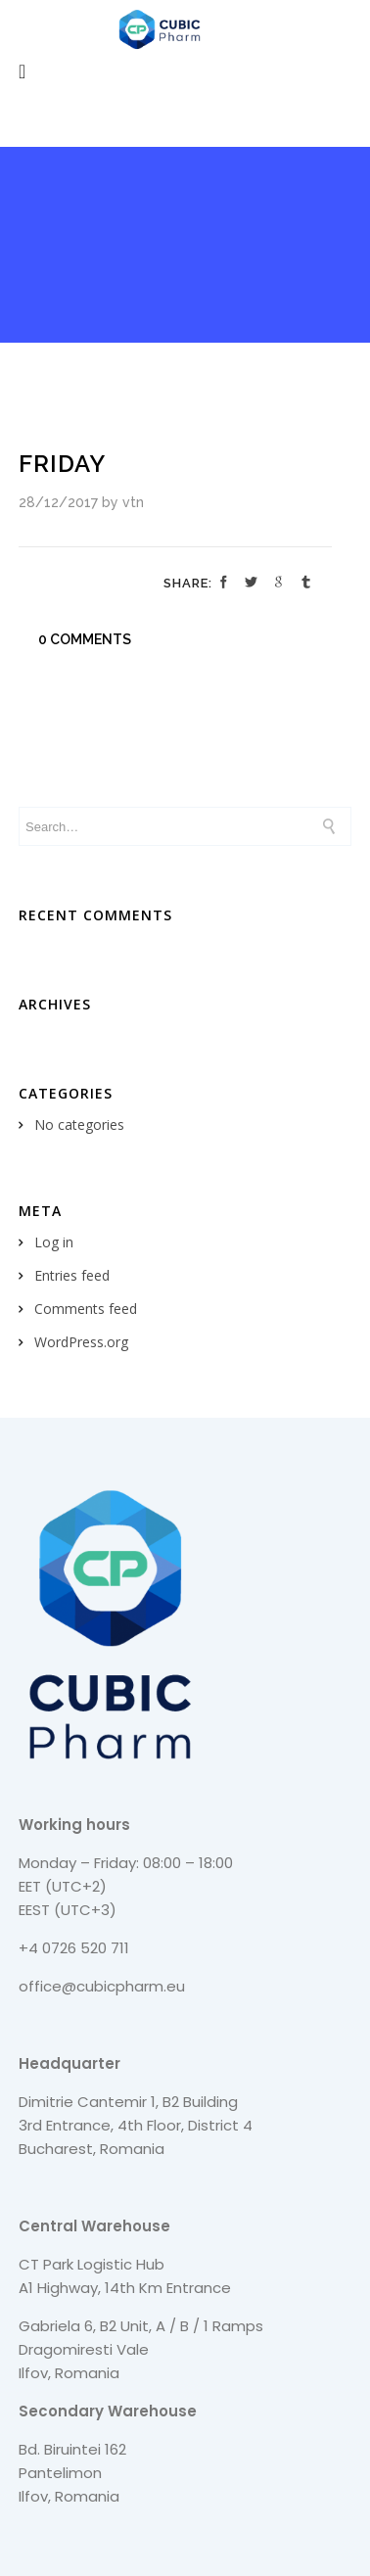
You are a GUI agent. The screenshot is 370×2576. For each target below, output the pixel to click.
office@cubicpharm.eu (102, 1986)
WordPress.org (81, 1342)
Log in (53, 1242)
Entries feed (72, 1275)
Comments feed (85, 1308)
